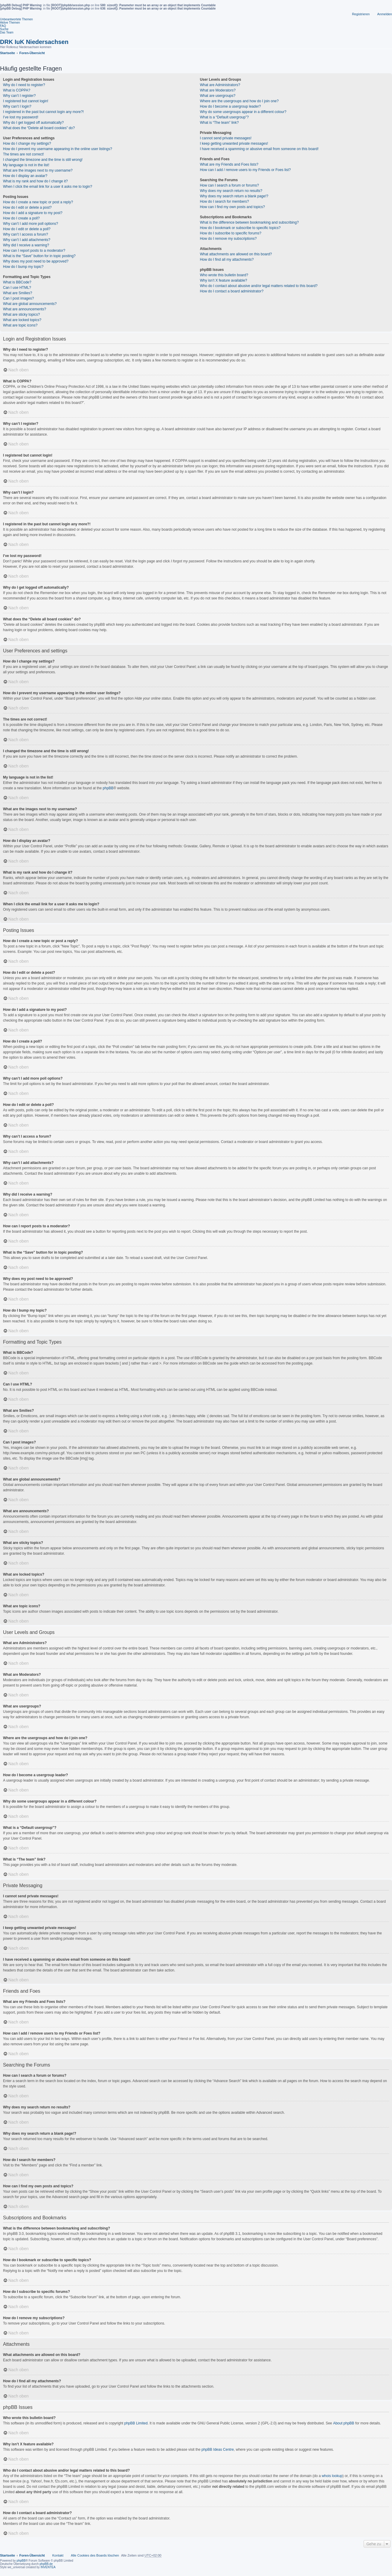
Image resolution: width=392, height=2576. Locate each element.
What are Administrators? (220, 85)
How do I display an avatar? (25, 176)
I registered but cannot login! (25, 101)
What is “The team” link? (219, 122)
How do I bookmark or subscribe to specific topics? (240, 228)
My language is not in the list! (26, 165)
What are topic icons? (20, 325)
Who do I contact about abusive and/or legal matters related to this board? (259, 286)
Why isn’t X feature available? (223, 280)
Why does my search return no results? (231, 191)
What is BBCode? (17, 282)
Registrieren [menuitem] (361, 14)
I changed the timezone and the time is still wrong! (43, 160)
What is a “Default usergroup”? (224, 117)
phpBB (108, 788)
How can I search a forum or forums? (229, 185)
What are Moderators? (217, 90)
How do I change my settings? (27, 143)
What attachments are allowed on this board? (236, 254)
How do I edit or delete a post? (27, 207)
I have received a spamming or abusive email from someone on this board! (259, 149)
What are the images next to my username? (38, 170)
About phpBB (343, 2423)
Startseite (7, 2555)
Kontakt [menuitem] (57, 2555)
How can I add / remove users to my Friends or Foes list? (245, 170)
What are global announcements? (30, 304)
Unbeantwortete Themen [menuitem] (16, 19)
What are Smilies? (17, 293)
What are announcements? (24, 309)
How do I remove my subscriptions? (228, 238)
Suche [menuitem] (4, 29)
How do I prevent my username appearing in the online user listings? (57, 149)
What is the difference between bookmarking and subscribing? (249, 222)
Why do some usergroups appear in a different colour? (243, 112)
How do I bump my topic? (23, 267)
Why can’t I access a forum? (25, 234)
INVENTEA (48, 2567)
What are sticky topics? (21, 314)
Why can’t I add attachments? (26, 240)
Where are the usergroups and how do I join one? (239, 101)
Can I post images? (18, 298)
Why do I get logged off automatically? (33, 122)
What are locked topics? (22, 320)
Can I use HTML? (17, 288)
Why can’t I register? (19, 96)
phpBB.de (46, 2564)
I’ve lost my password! (20, 117)
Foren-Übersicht (32, 2555)
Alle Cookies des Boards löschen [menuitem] (95, 2555)
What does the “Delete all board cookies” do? (39, 128)
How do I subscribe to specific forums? (230, 233)
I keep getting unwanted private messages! (234, 143)
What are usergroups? (217, 96)
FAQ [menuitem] (3, 26)
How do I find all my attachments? (227, 259)
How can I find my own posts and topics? (232, 207)
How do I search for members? (224, 201)
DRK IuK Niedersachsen (34, 42)
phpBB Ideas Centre (218, 2449)
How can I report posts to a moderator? (34, 250)
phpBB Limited (136, 2423)
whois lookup (332, 2476)
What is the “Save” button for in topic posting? (39, 256)
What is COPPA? (16, 90)
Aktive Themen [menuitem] (10, 22)
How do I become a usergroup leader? (230, 106)
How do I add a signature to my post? (32, 213)
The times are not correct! (23, 154)
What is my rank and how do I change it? (35, 181)
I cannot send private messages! (225, 138)
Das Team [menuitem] (6, 32)
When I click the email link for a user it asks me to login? (47, 186)
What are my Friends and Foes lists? (229, 164)
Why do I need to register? (24, 85)
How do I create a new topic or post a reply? (38, 202)
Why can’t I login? (17, 106)
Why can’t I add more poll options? (30, 224)
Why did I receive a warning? (26, 245)
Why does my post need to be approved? (35, 261)
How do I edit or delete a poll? (27, 229)
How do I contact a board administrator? (231, 291)
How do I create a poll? (21, 218)
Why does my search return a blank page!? (234, 196)
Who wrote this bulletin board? (224, 275)
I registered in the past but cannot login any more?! (43, 112)
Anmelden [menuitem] (384, 14)
